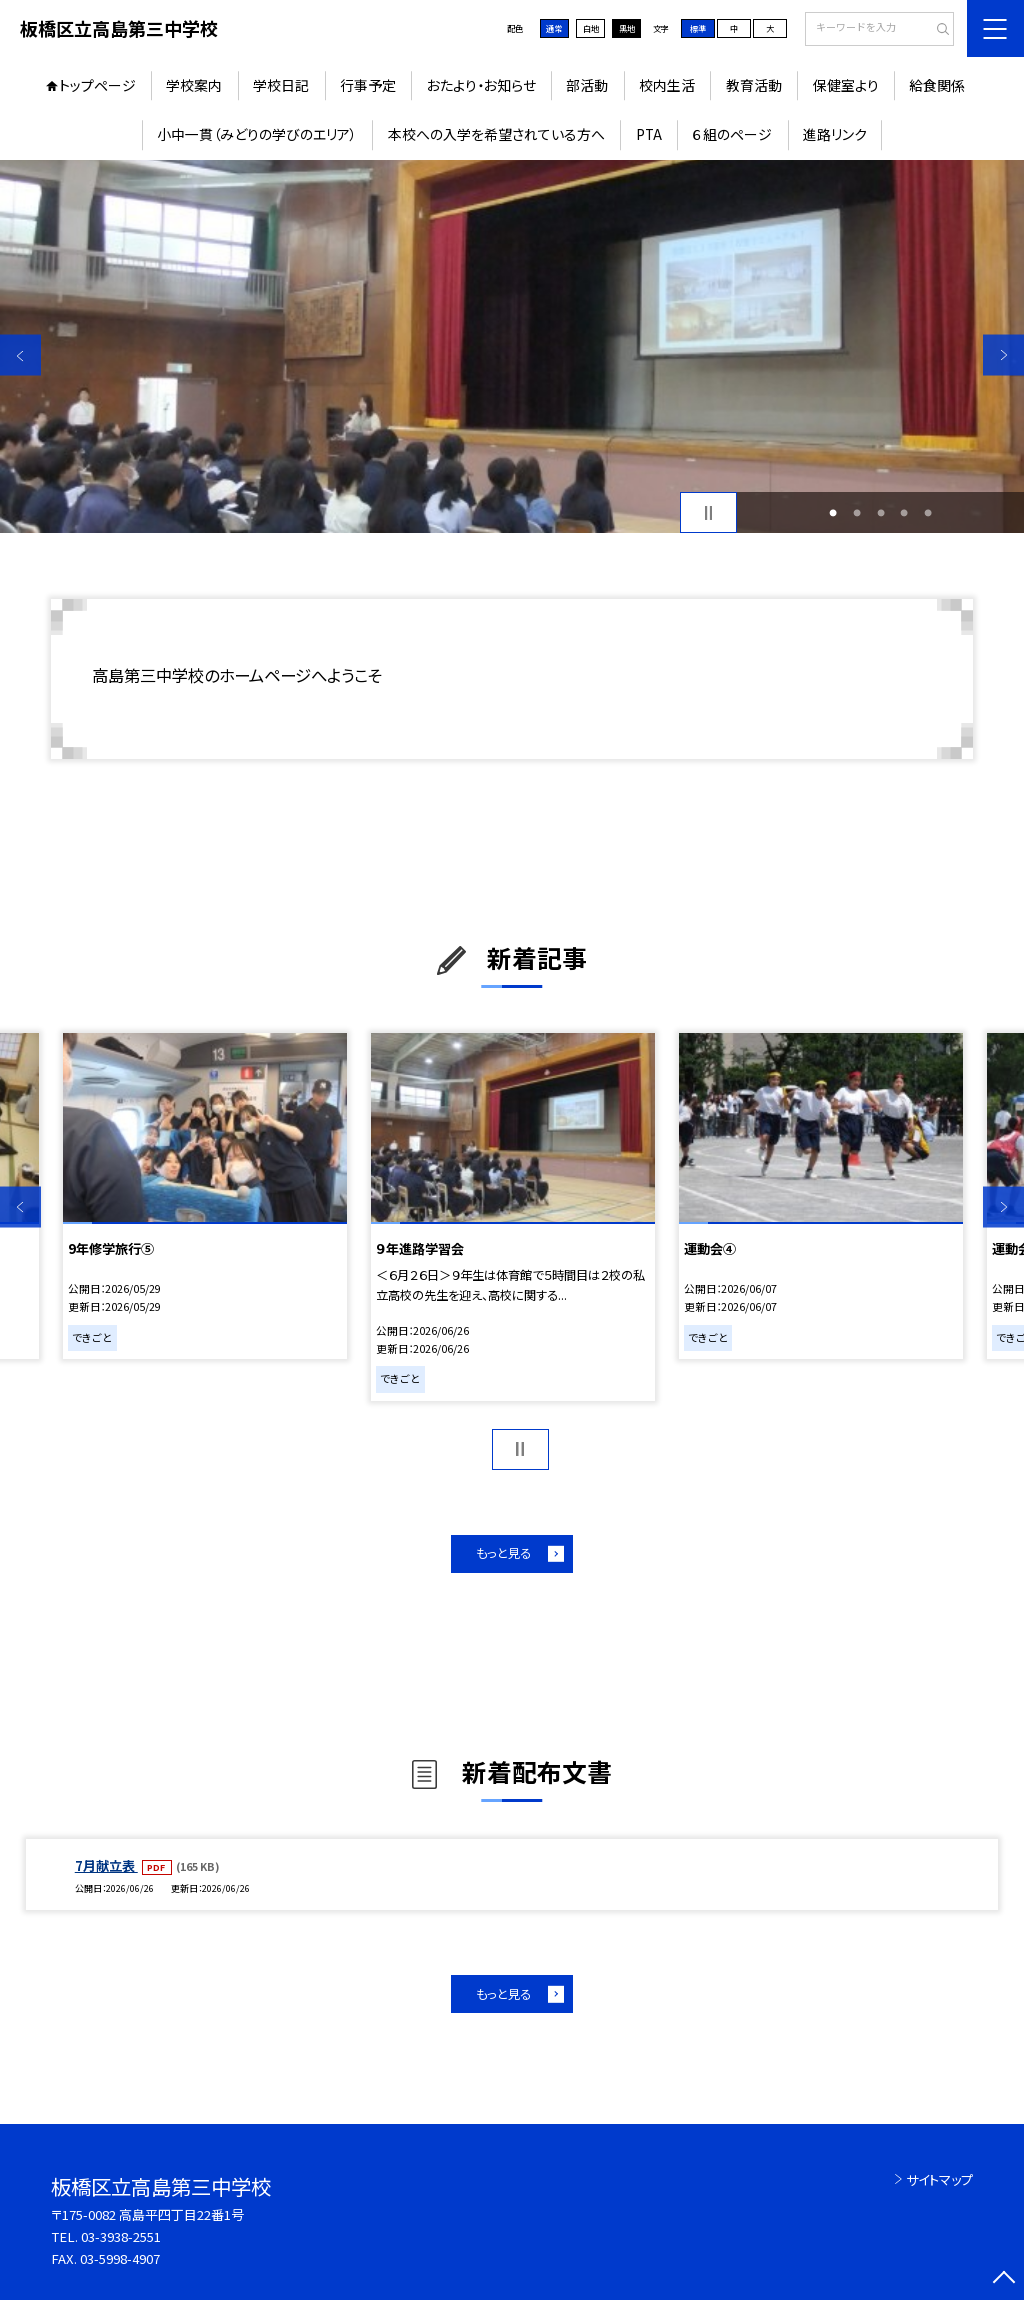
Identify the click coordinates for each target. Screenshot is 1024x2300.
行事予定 (368, 85)
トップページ (97, 85)
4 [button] (904, 513)
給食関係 (937, 85)
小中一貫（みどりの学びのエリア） (257, 134)
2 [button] (857, 513)
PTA (649, 134)
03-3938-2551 (121, 2236)
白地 (591, 28)
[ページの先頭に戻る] (1003, 2279)
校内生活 (667, 85)
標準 (698, 28)
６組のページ (732, 134)
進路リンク (835, 134)
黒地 (627, 28)
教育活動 (754, 85)
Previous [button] (20, 355)
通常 (554, 28)
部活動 (587, 85)
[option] (512, 346)
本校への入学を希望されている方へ (496, 134)
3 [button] (881, 513)
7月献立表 (106, 1865)
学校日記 (281, 85)
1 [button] (833, 513)
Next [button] (1003, 355)
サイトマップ (939, 2179)
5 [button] (928, 513)
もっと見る (503, 1553)
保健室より (846, 85)
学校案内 (194, 85)
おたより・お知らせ (481, 85)
